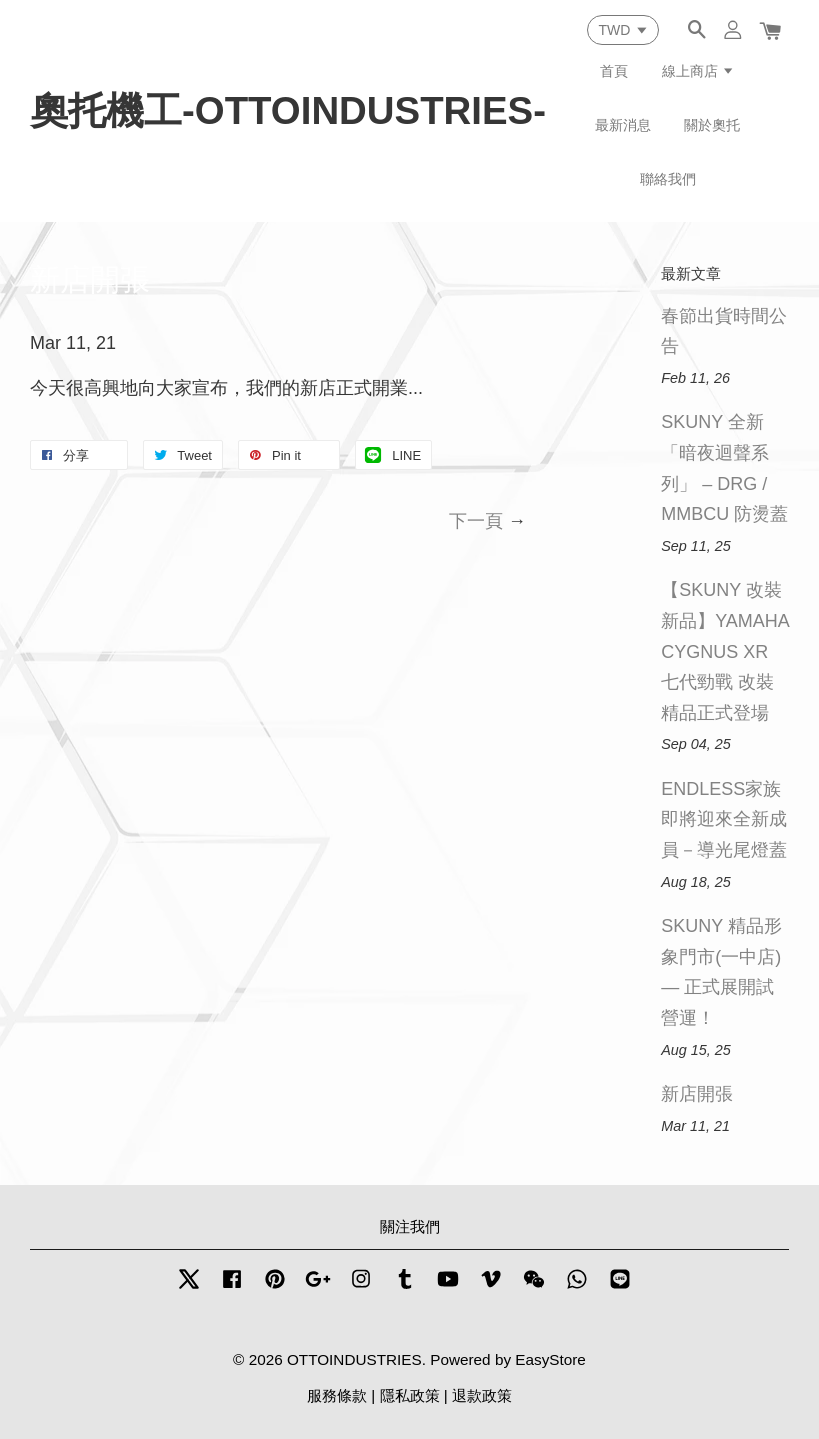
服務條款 (337, 1395)
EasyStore (550, 1359)
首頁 (614, 71)
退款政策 (482, 1395)
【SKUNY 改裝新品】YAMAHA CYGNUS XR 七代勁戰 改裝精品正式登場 (725, 651)
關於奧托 (712, 125)
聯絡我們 (668, 179)
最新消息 (623, 125)
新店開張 (697, 1094)
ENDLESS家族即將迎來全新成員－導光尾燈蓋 (724, 819)
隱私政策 (410, 1395)
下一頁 (476, 521)
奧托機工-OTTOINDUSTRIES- (288, 110)
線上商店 (698, 71)
